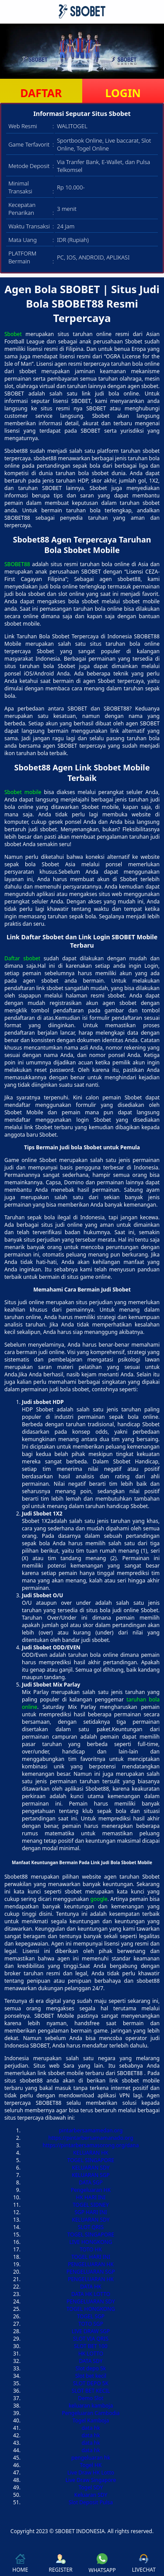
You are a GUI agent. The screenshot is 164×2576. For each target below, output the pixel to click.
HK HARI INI (91, 2197)
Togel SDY (91, 2487)
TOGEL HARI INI (90, 2257)
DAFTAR (41, 92)
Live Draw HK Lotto (90, 2472)
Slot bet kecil (90, 2376)
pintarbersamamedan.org (91, 2130)
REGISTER (60, 2563)
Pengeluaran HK (91, 2190)
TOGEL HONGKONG (90, 2309)
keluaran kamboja (91, 2405)
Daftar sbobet (22, 958)
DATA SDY (91, 2361)
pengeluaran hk (90, 2457)
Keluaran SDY (90, 2495)
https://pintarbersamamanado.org (90, 2138)
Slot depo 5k (91, 2368)
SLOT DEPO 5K (90, 2383)
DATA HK (90, 2286)
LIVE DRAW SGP (91, 2331)
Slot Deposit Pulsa (91, 2502)
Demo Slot (90, 2398)
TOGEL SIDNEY (91, 2204)
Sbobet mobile (23, 792)
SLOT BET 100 (90, 2346)
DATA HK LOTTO (90, 2294)
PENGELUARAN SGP (90, 2271)
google (99, 1899)
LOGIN (123, 92)
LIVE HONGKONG (91, 2242)
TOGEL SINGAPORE (91, 2160)
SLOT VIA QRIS (90, 2338)
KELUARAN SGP (91, 2175)
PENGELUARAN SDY (90, 2301)
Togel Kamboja (91, 2420)
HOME (20, 2563)
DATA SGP (91, 2182)
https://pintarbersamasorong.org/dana (91, 2145)
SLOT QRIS (91, 2227)
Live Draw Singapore (91, 2480)
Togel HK (91, 2465)
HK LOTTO (90, 2353)
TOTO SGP (90, 2324)
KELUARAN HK (90, 2152)
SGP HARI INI (90, 2212)
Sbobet (13, 334)
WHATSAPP (102, 2563)
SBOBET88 (17, 564)
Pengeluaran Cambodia (90, 2413)
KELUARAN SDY (91, 2167)
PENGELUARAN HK (91, 2264)
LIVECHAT (144, 2563)
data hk (90, 2428)
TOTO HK (91, 2249)
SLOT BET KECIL (91, 2390)
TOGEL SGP (91, 2316)
